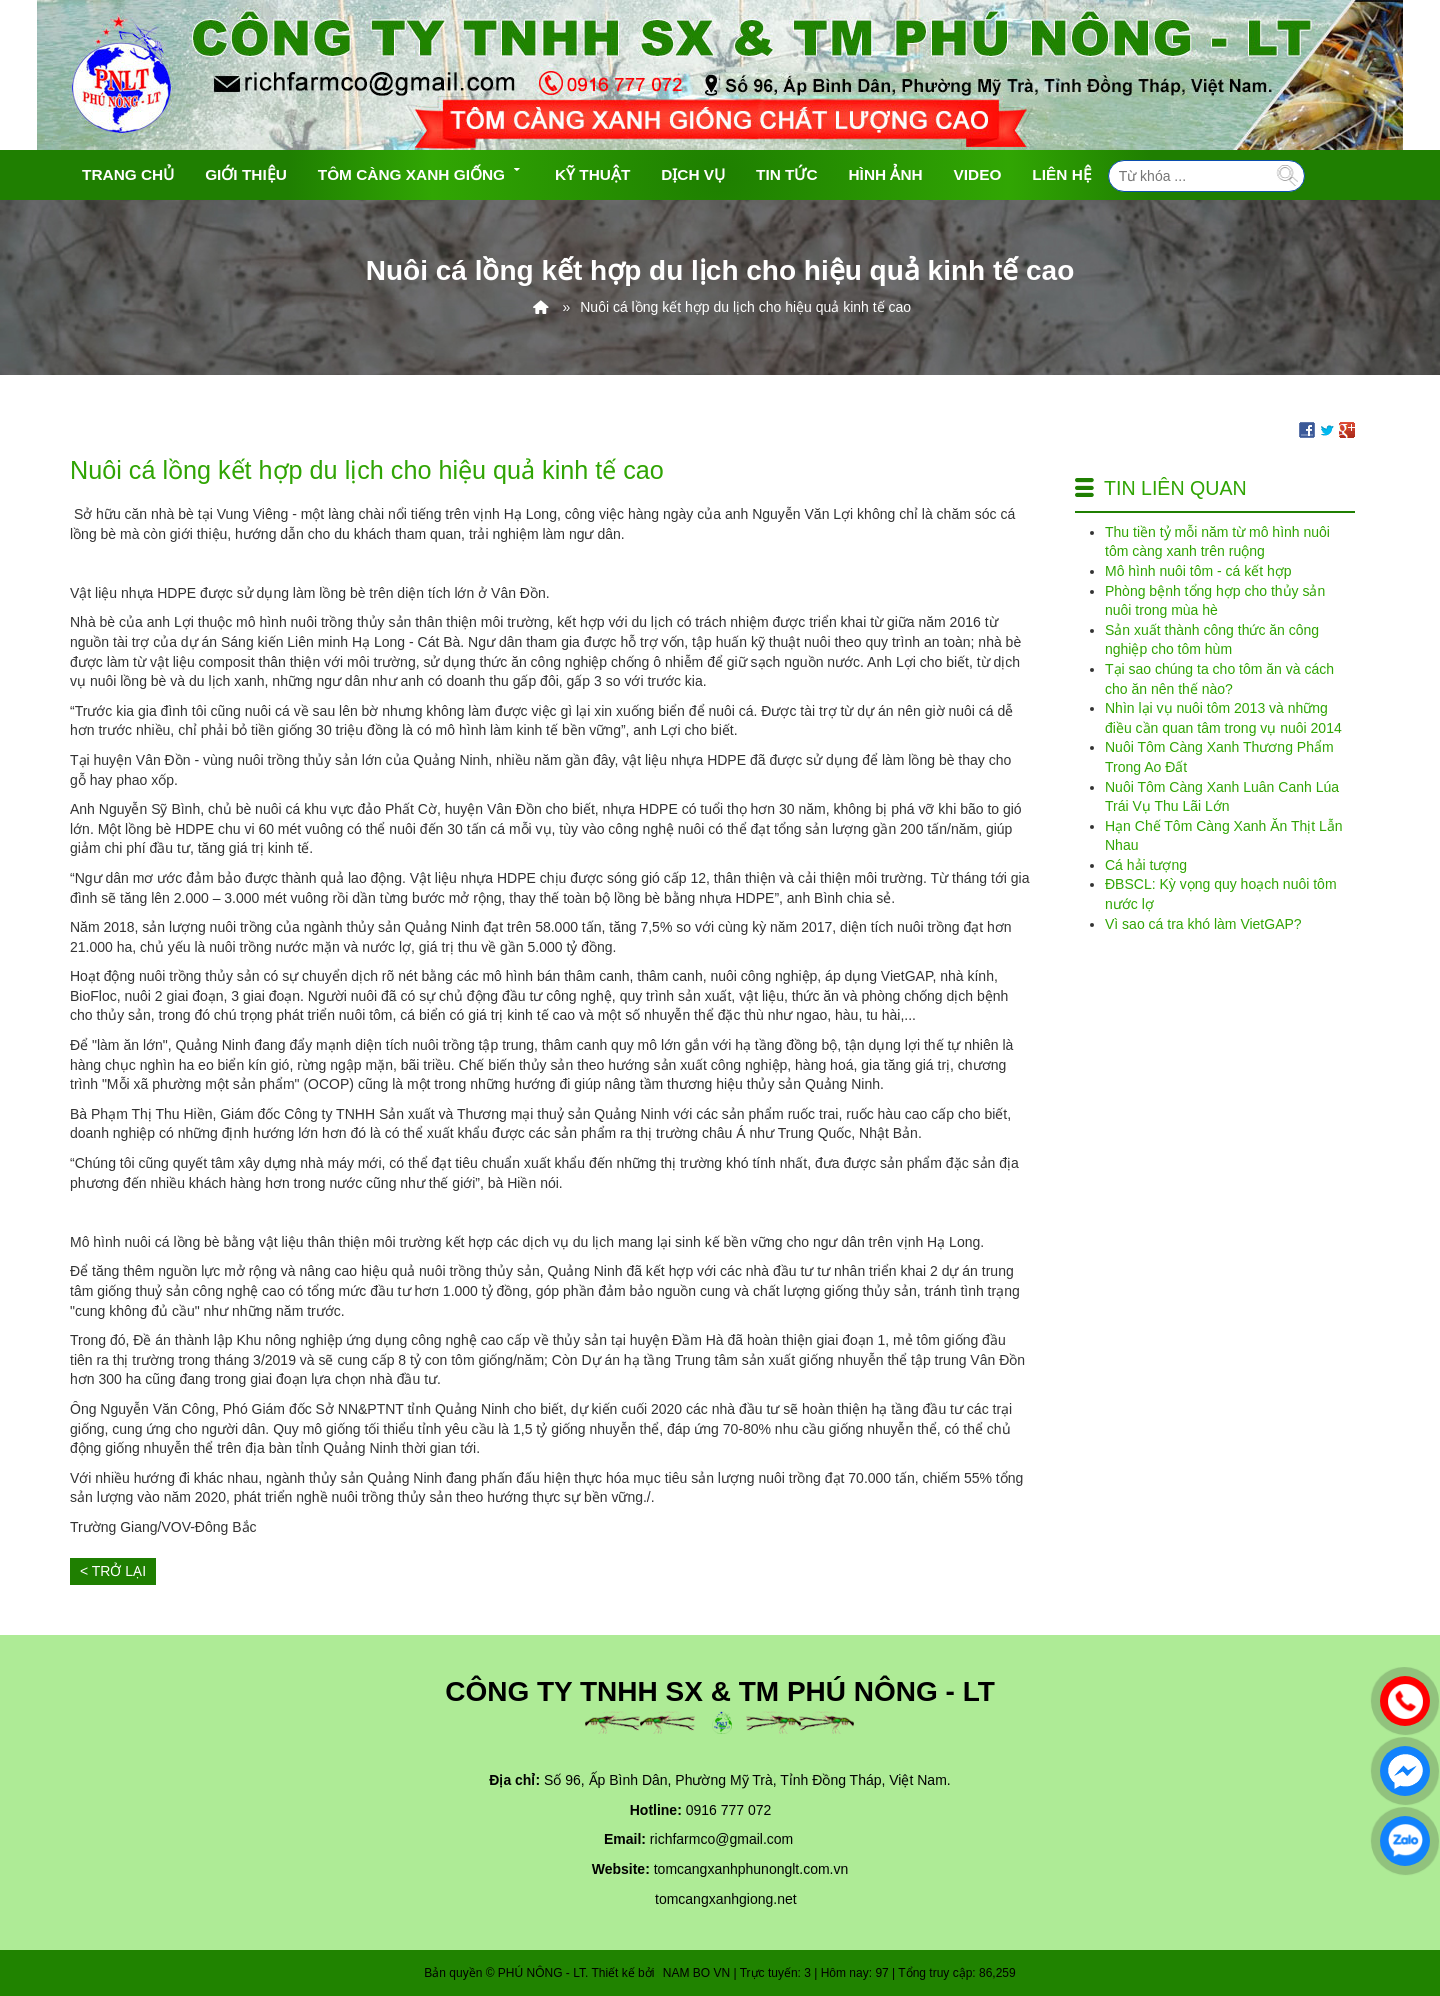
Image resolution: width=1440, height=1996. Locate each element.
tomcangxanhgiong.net (726, 1899)
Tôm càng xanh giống (421, 172)
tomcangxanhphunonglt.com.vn (751, 1869)
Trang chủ (128, 174)
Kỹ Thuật (592, 174)
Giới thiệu (246, 174)
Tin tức (787, 174)
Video (978, 174)
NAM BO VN (696, 1973)
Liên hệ (1061, 174)
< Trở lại (113, 1571)
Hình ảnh (886, 174)
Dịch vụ (693, 174)
